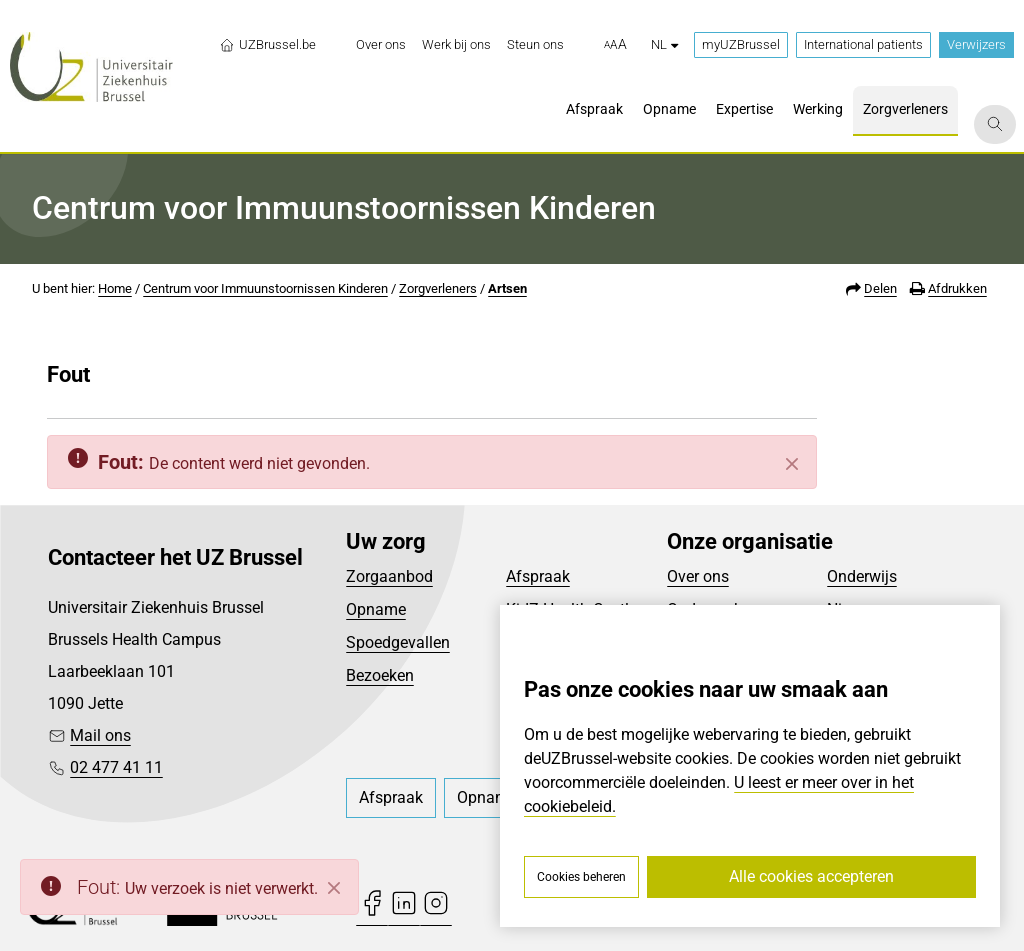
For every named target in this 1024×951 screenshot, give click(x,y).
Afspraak (538, 576)
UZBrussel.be (267, 45)
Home (115, 288)
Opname (376, 609)
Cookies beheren (581, 877)
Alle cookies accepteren (811, 876)
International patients (863, 44)
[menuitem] (381, 45)
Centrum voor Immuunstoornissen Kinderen (265, 288)
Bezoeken (380, 675)
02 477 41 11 (116, 767)
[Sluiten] (792, 464)
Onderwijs (862, 576)
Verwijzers (976, 44)
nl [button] (664, 44)
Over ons (698, 576)
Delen (880, 288)
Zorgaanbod (389, 576)
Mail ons (100, 735)
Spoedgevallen (398, 642)
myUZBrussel (741, 44)
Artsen (507, 288)
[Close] (334, 888)
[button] (615, 45)
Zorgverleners (438, 288)
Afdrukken (957, 288)
